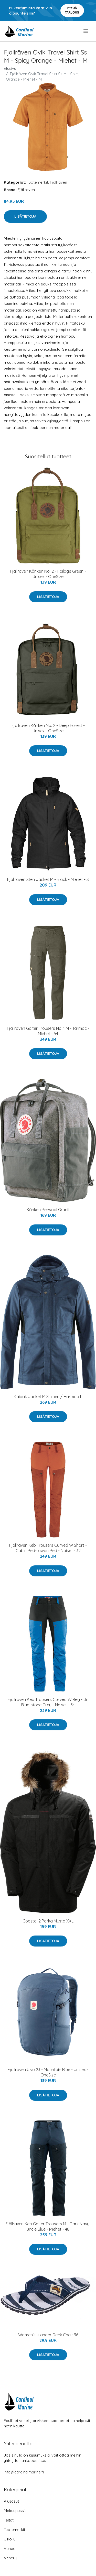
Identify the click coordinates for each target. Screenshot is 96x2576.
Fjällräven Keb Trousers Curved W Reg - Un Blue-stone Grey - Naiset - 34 (48, 1702)
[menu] (86, 31)
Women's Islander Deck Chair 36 (48, 2334)
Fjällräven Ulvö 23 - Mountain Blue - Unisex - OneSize (48, 2072)
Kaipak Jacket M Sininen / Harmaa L (48, 1396)
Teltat (9, 2520)
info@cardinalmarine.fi (24, 2472)
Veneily (10, 2558)
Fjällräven (58, 182)
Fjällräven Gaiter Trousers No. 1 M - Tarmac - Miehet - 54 (48, 1031)
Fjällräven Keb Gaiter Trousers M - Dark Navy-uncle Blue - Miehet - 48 (48, 2226)
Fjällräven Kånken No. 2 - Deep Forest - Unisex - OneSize (48, 728)
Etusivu (10, 68)
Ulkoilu (9, 2539)
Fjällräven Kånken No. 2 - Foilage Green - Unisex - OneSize (48, 574)
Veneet (10, 2548)
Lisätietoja (25, 216)
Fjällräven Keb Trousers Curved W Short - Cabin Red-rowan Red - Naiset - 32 (48, 1548)
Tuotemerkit (37, 182)
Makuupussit (15, 2510)
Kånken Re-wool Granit (48, 1209)
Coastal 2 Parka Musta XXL (48, 1920)
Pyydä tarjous (72, 10)
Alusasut (11, 2501)
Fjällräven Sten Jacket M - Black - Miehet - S (48, 879)
